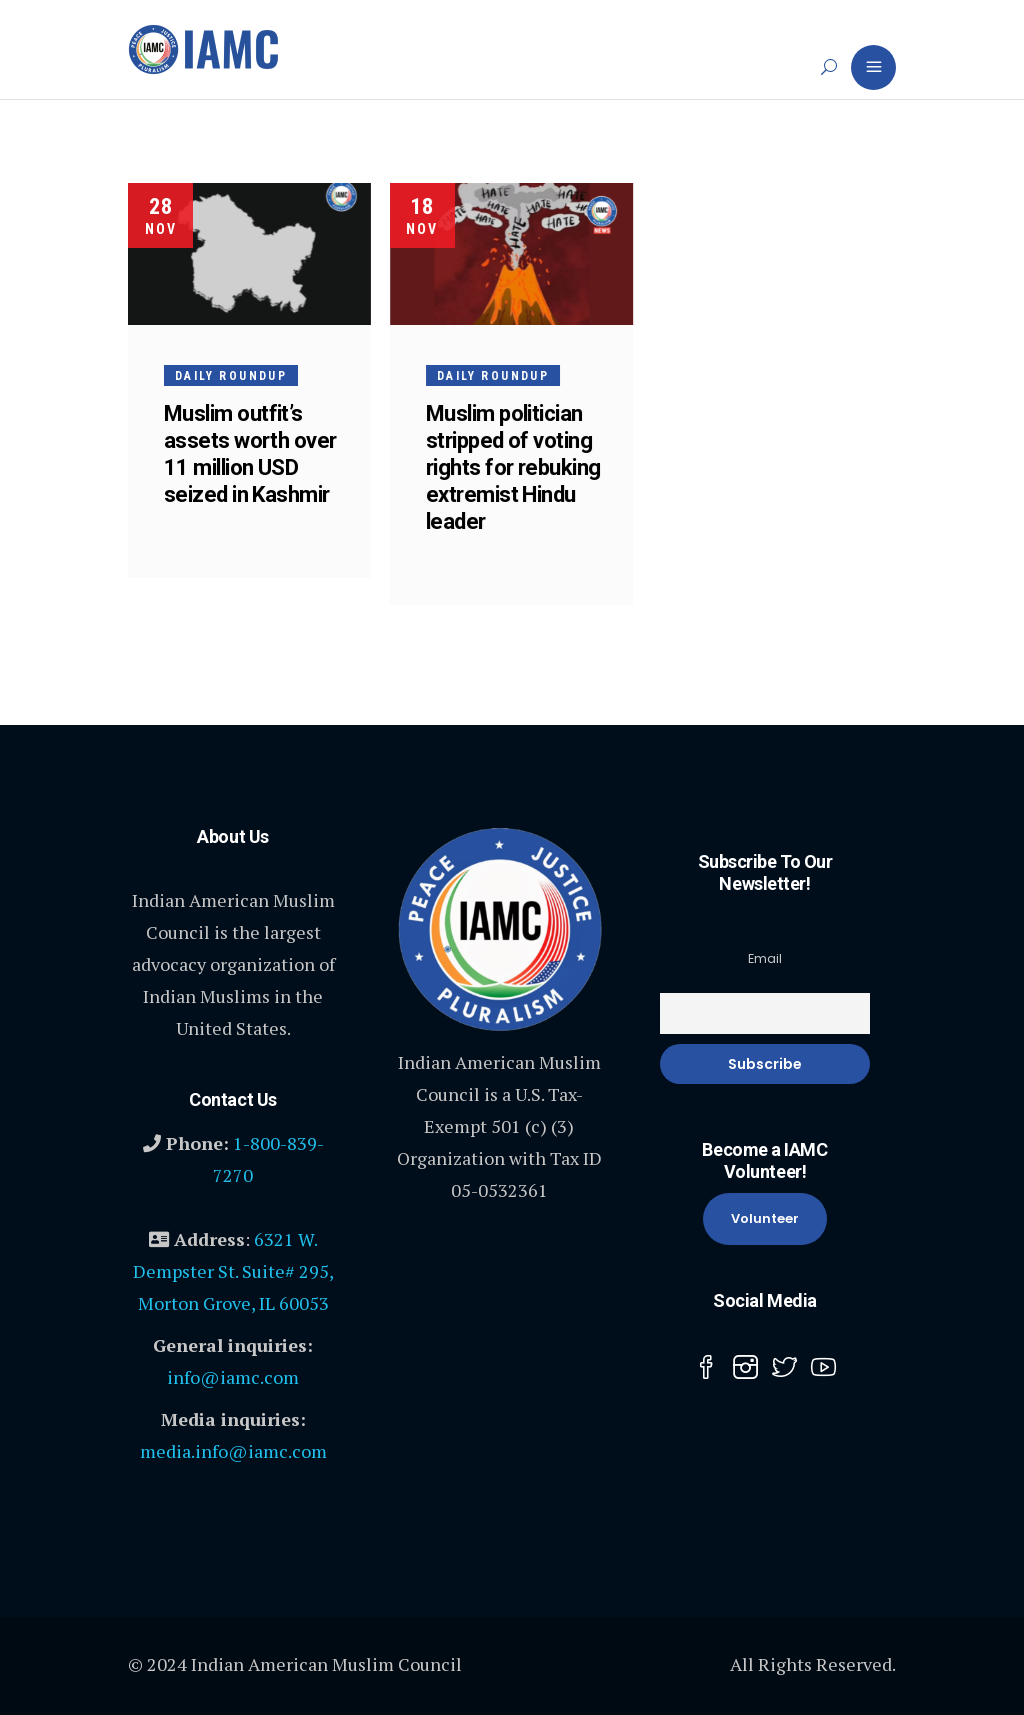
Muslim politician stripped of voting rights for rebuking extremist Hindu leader (514, 467)
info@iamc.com (233, 1377)
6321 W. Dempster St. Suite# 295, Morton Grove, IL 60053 (233, 1271)
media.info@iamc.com (233, 1451)
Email (765, 958)
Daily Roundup (231, 376)
